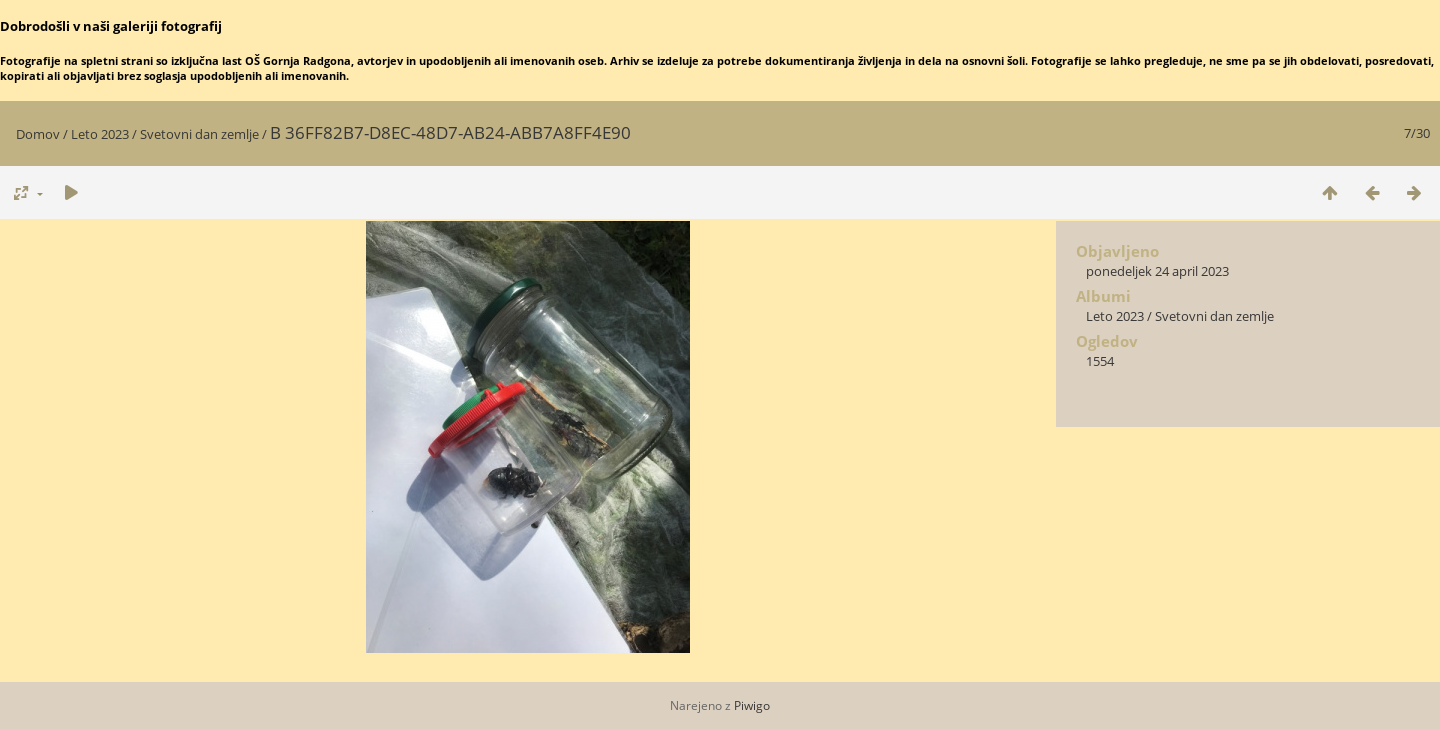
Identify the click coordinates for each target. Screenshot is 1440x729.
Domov (38, 134)
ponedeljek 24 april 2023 (1157, 271)
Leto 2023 (100, 134)
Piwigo (752, 705)
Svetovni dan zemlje (199, 134)
